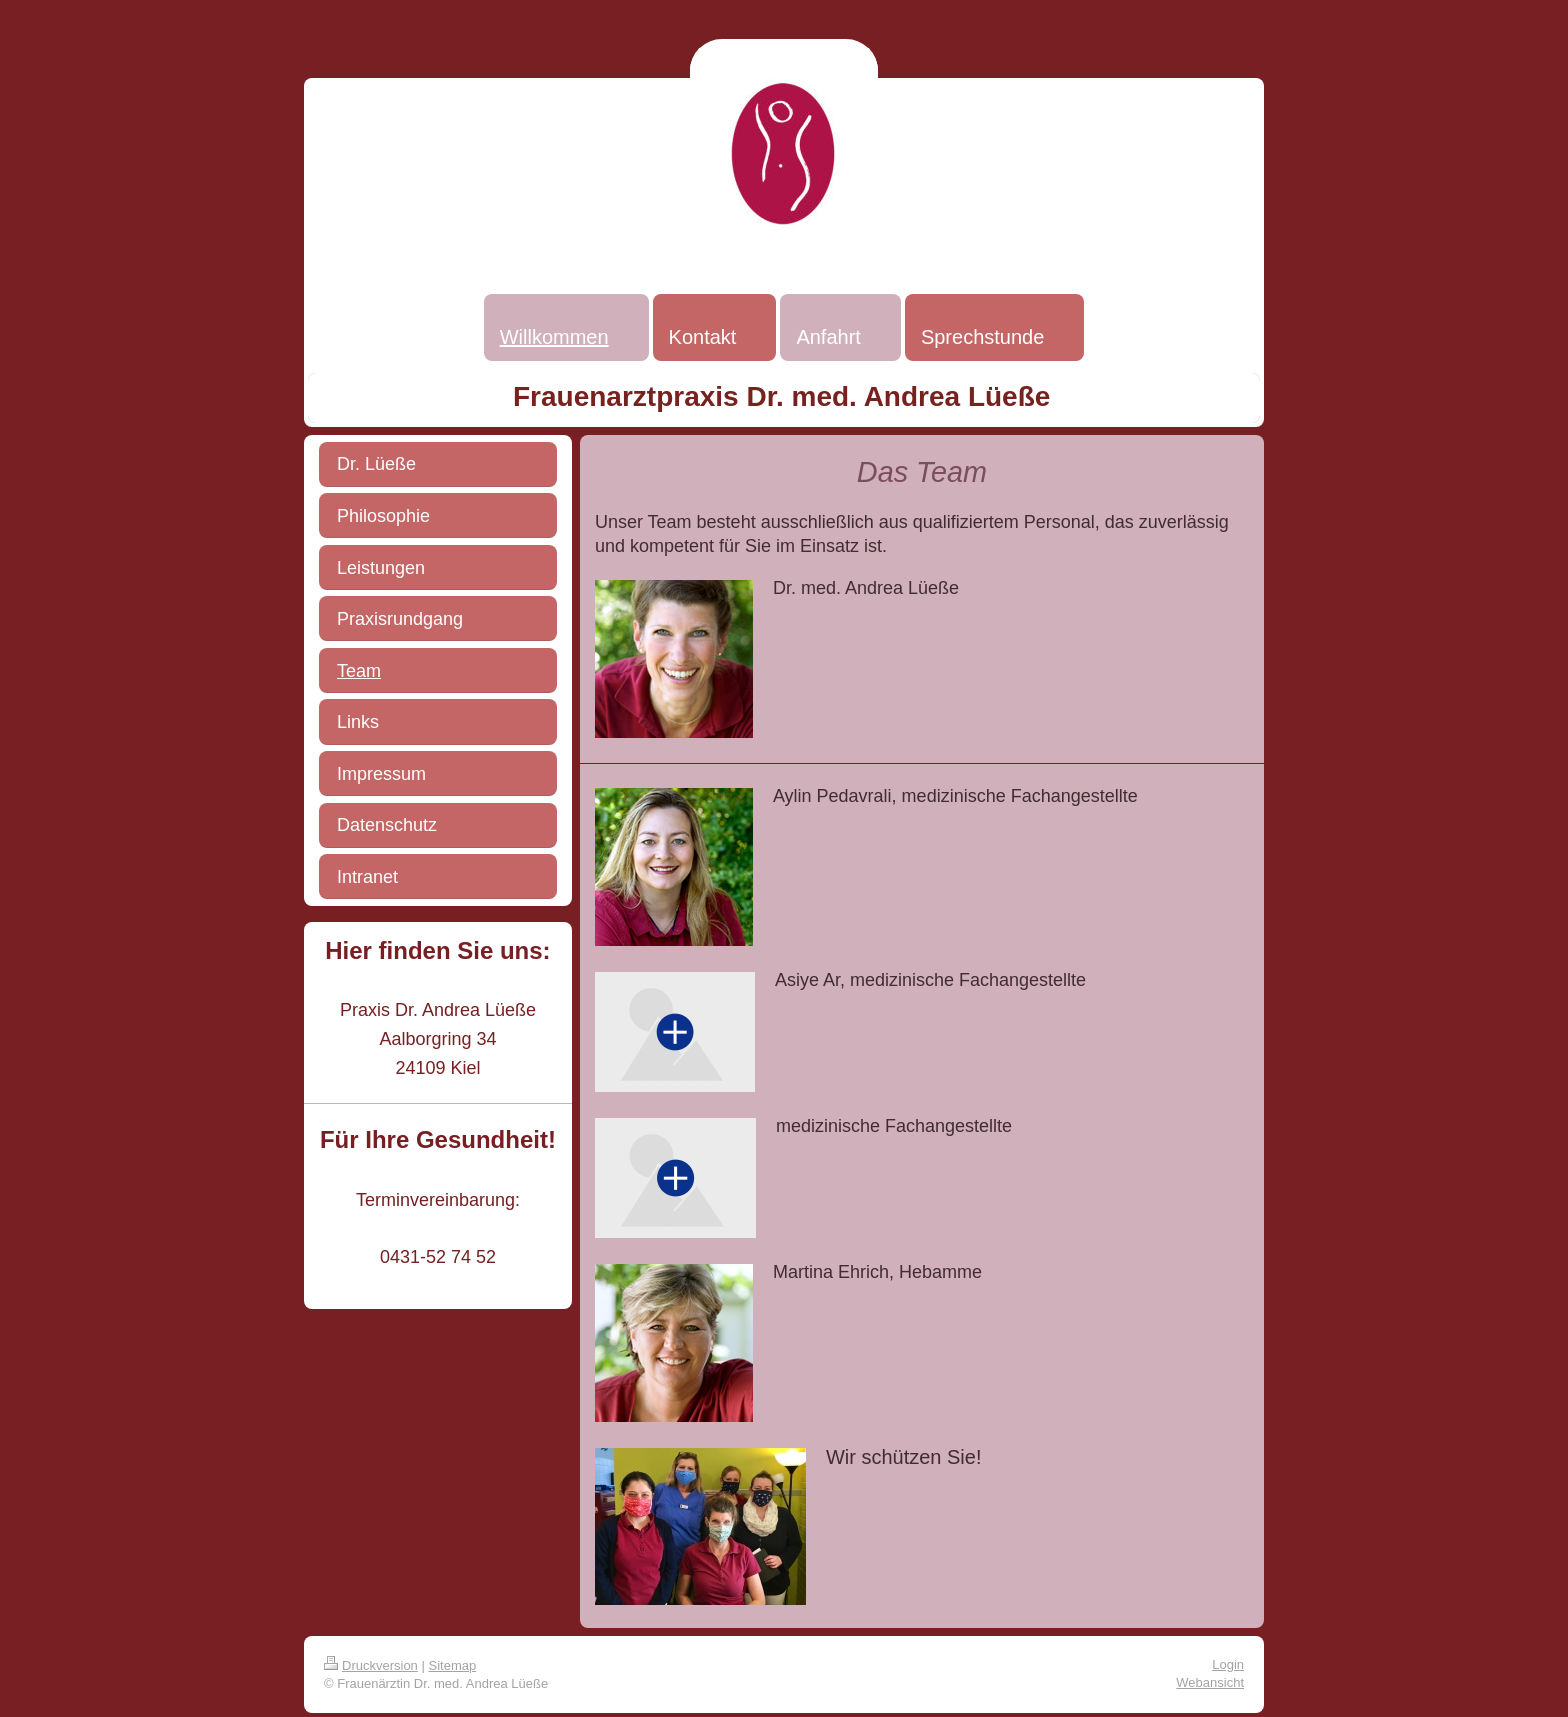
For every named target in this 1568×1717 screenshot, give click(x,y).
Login (1228, 1664)
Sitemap (453, 1665)
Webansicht (1210, 1682)
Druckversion (371, 1665)
